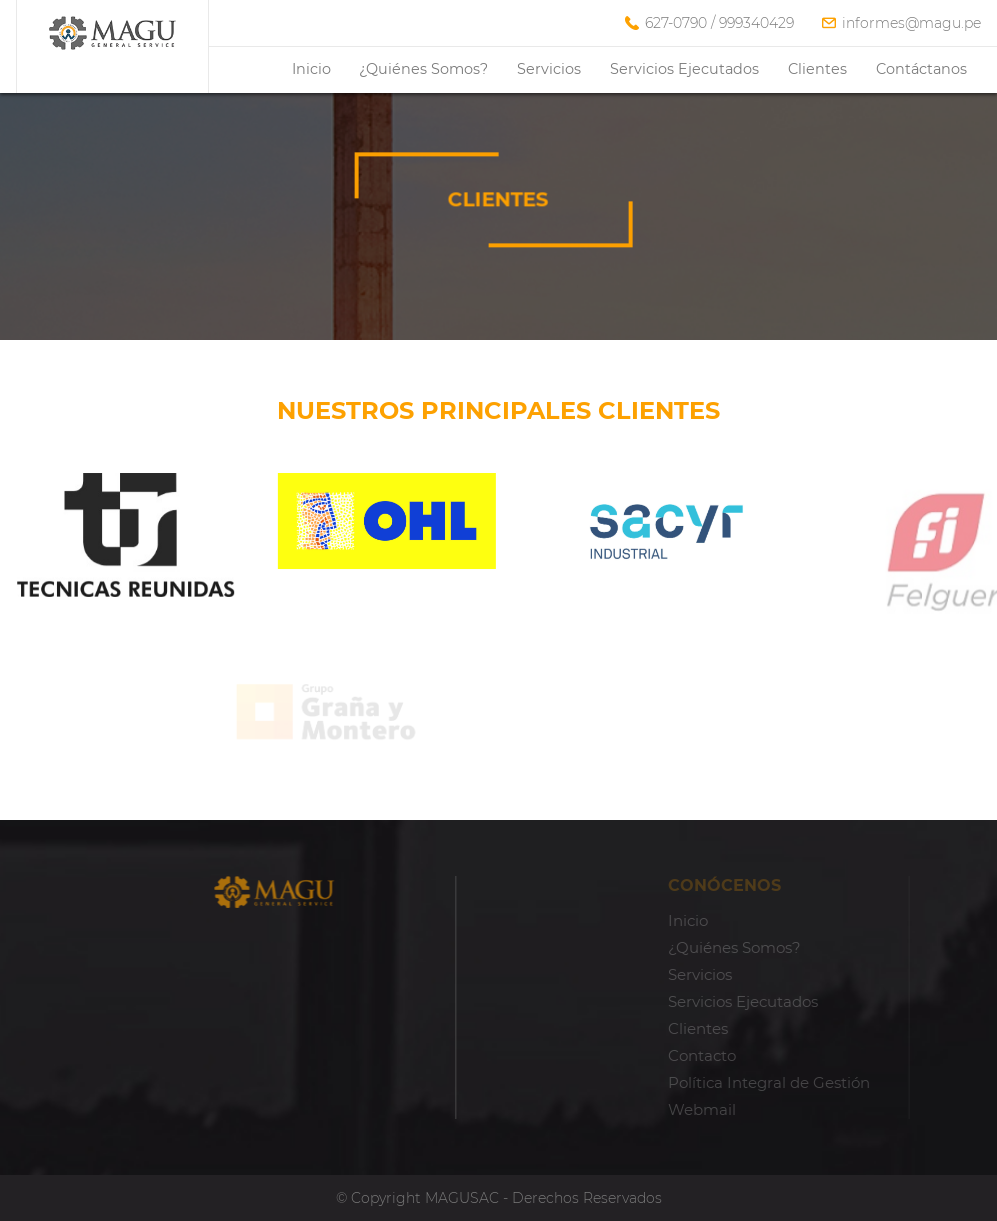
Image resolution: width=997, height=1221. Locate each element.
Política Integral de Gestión (810, 1082)
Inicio (311, 69)
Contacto (743, 1055)
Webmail (743, 1109)
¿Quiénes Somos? (423, 69)
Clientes (817, 69)
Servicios (549, 69)
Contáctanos (921, 69)
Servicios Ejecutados (684, 69)
